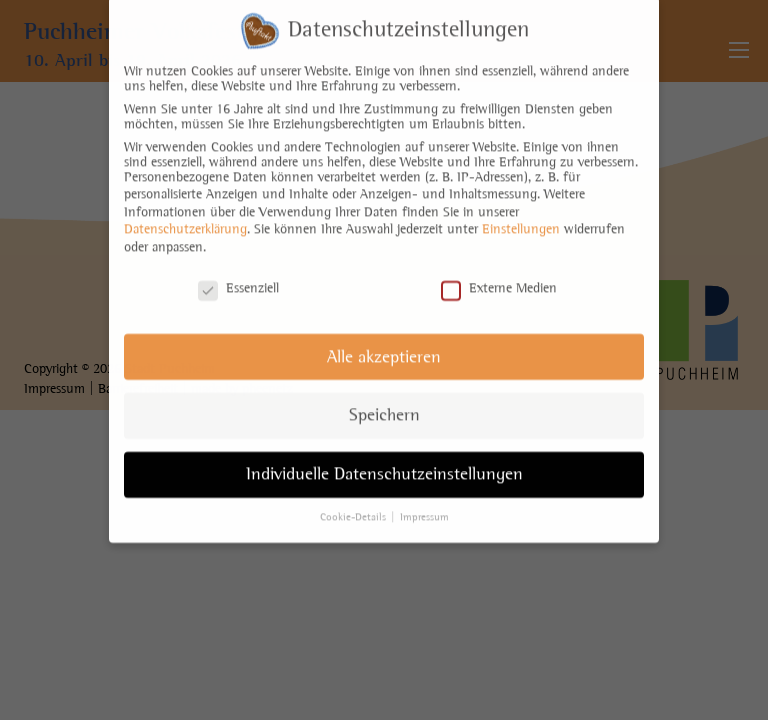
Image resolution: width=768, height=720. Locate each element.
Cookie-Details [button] (354, 509)
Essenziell (238, 280)
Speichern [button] (384, 407)
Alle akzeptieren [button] (384, 348)
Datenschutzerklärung (185, 221)
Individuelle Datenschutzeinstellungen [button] (384, 466)
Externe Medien (499, 280)
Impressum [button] (424, 509)
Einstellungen (521, 221)
